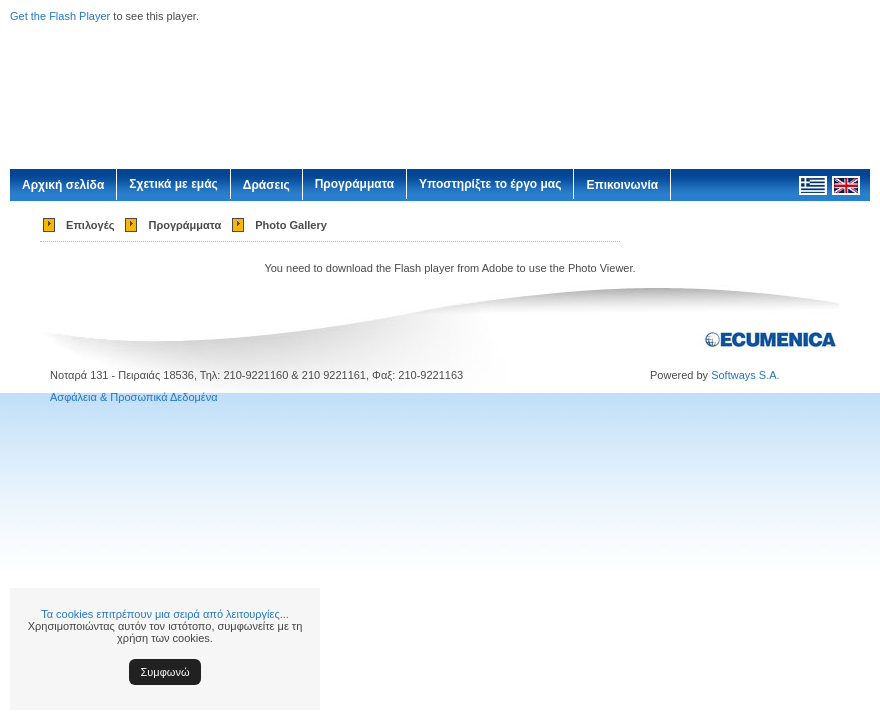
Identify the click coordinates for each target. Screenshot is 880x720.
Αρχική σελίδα (63, 185)
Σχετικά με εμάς (173, 184)
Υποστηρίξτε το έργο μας (490, 184)
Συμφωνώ (165, 672)
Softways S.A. (745, 375)
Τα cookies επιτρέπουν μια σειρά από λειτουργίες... (165, 614)
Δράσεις (266, 185)
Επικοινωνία (622, 185)
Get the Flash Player (60, 16)
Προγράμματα (354, 184)
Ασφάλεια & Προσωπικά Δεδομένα (134, 397)
